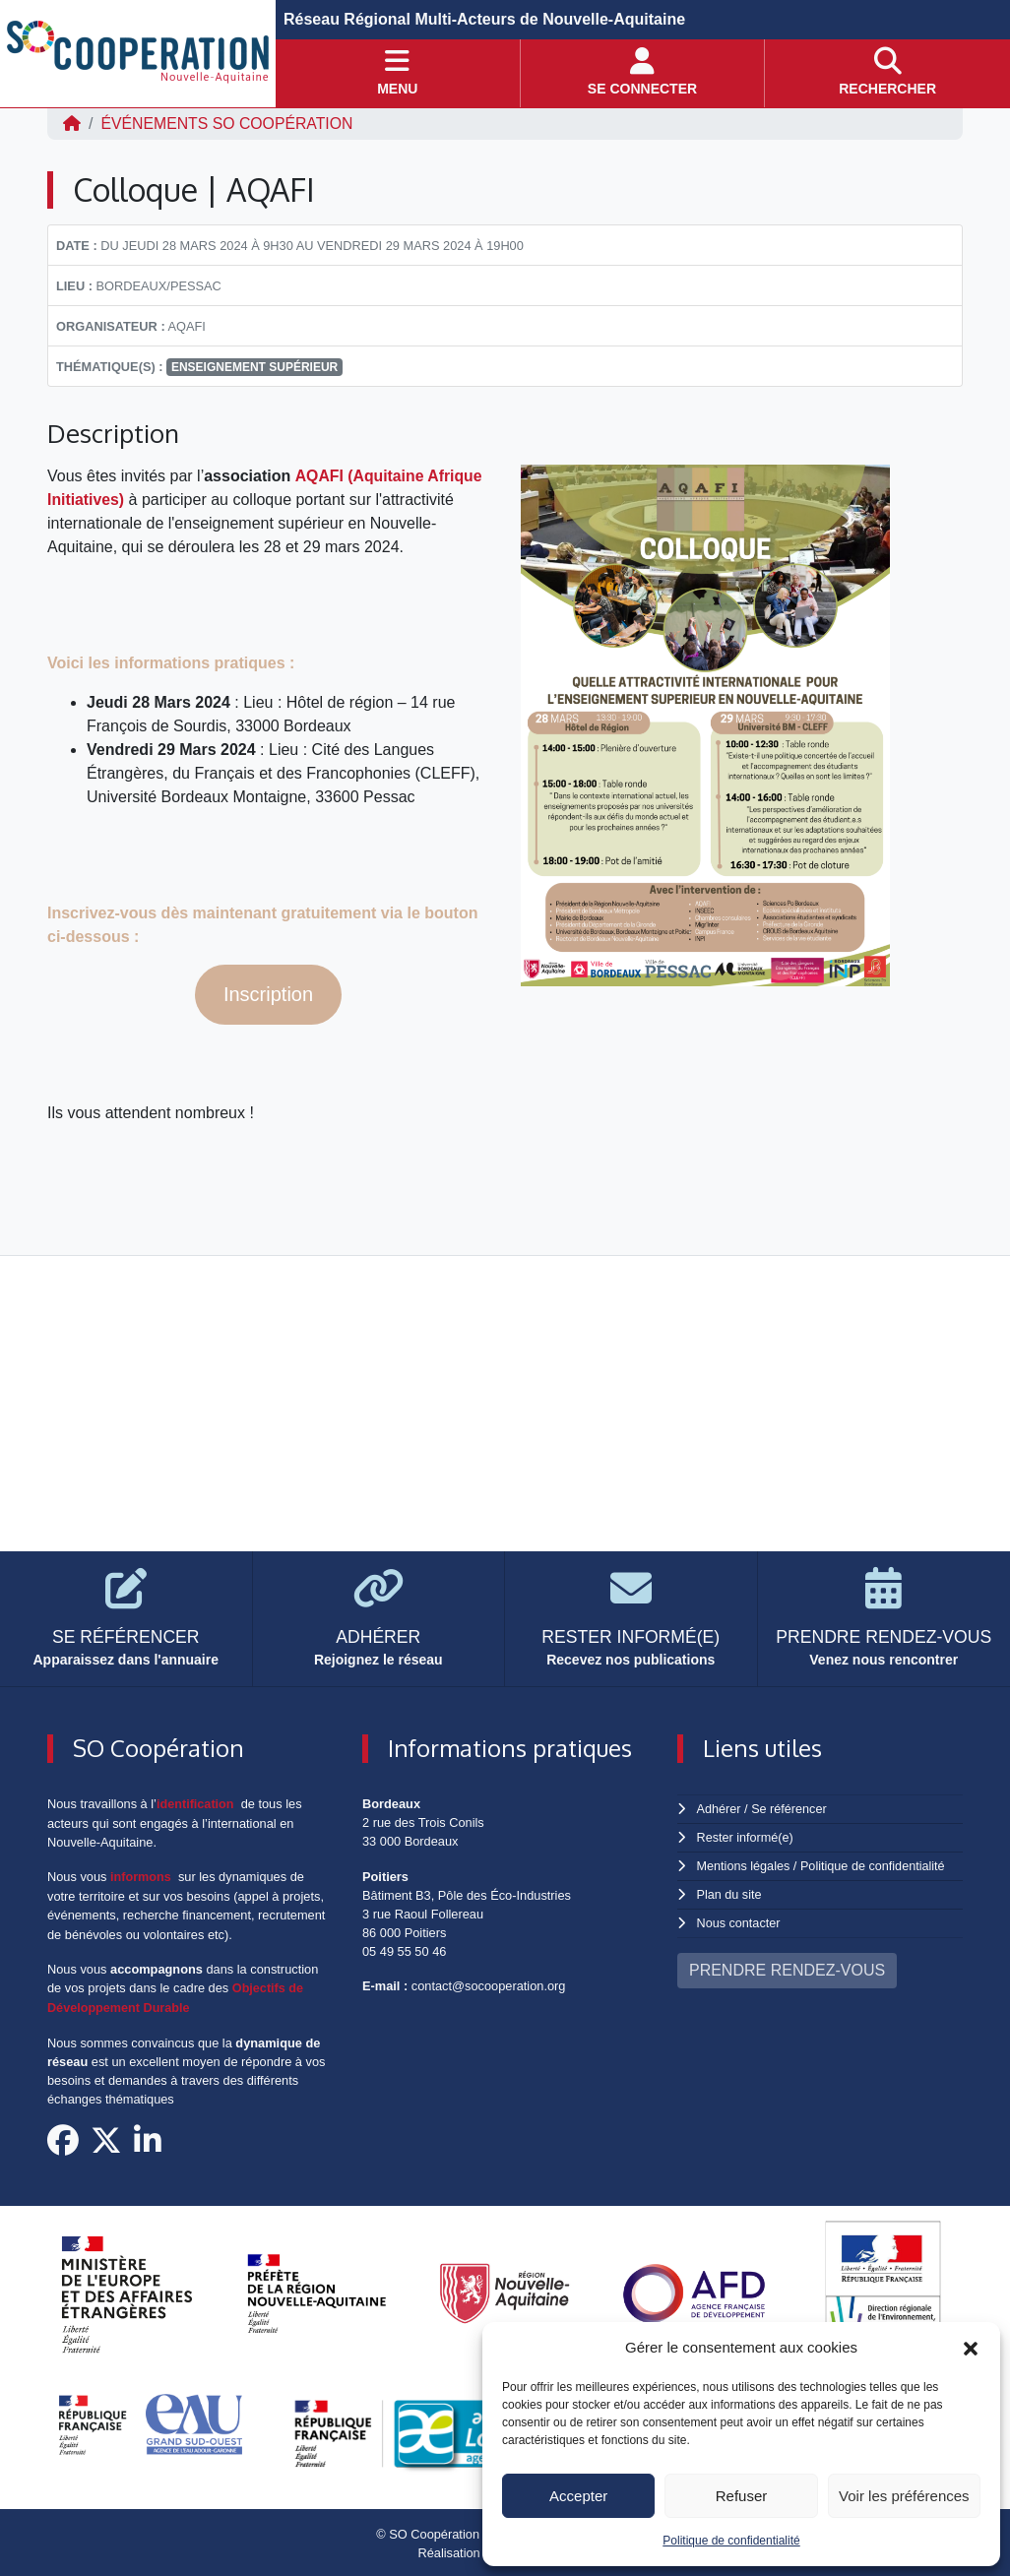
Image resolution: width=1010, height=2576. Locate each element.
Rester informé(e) (746, 1836)
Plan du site (730, 1892)
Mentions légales (744, 1863)
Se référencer (789, 1808)
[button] (970, 2347)
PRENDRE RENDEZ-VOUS (787, 1966)
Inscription (268, 994)
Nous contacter (739, 1920)
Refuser (742, 2495)
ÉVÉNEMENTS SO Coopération (227, 123)
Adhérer (718, 1808)
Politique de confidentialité (731, 2540)
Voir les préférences (904, 2495)
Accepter (578, 2495)
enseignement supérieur (254, 367)
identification (196, 1803)
